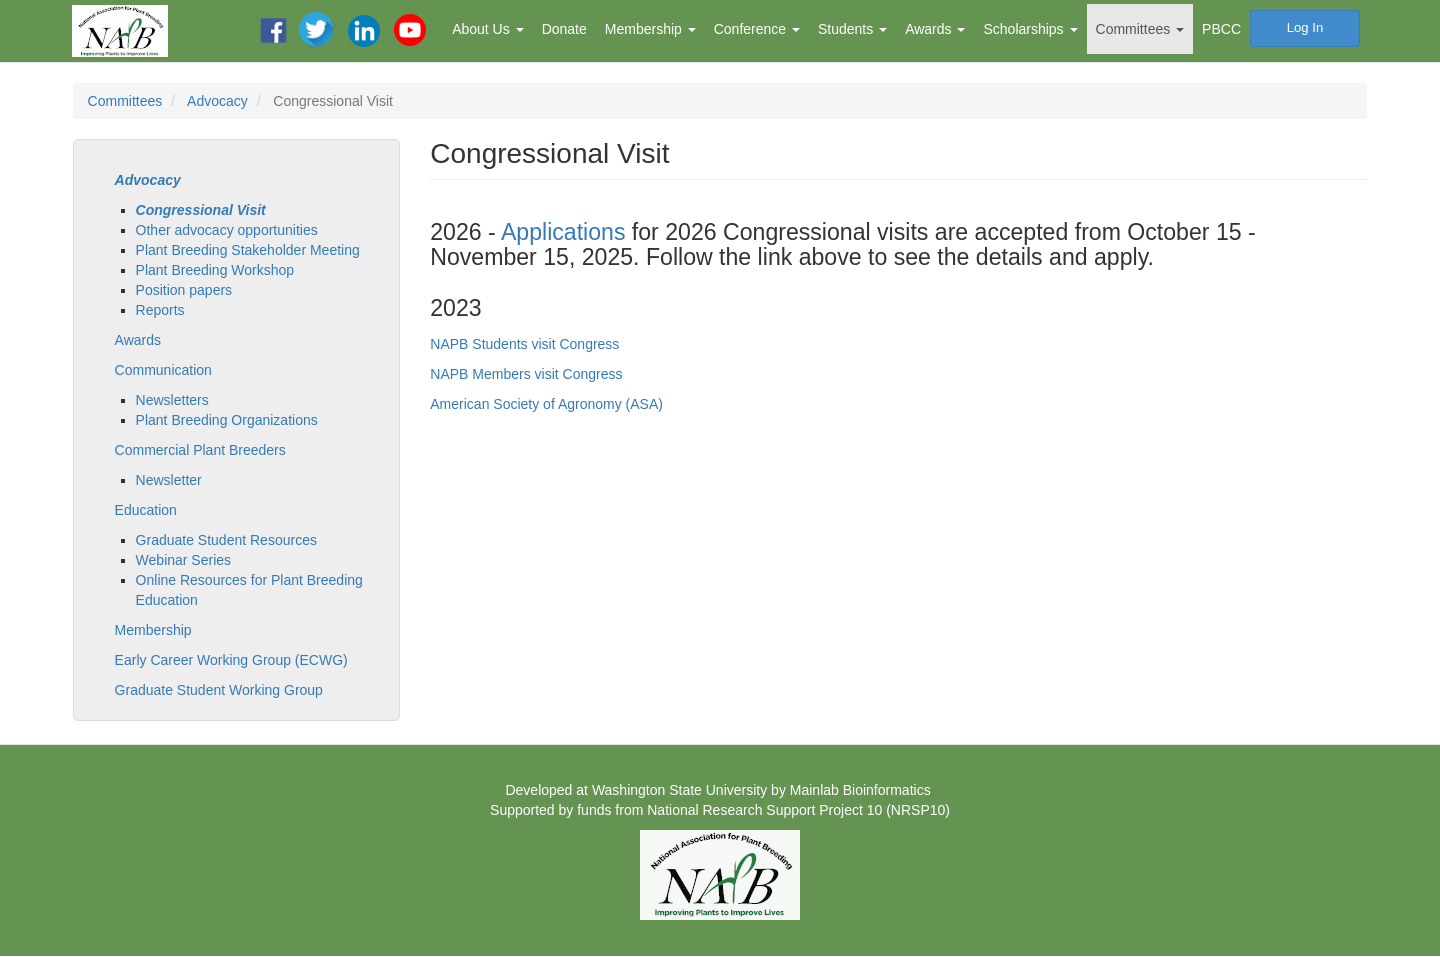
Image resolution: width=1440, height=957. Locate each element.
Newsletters (172, 400)
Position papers (184, 290)
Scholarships (1030, 29)
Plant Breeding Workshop (215, 270)
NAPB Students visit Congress (524, 344)
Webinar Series (183, 560)
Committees (1140, 29)
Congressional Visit (201, 210)
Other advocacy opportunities (227, 230)
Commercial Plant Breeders (200, 450)
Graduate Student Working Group (219, 690)
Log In (1305, 27)
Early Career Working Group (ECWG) (231, 660)
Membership (650, 29)
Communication (163, 370)
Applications (563, 232)
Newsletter (169, 480)
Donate (564, 29)
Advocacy (217, 101)
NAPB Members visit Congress (526, 374)
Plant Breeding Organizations (227, 420)
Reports (160, 310)
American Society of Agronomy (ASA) (546, 404)
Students (852, 29)
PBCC (1221, 29)
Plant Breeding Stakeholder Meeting (248, 250)
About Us (487, 29)
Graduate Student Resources (226, 540)
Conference (757, 29)
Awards (935, 29)
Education (146, 510)
